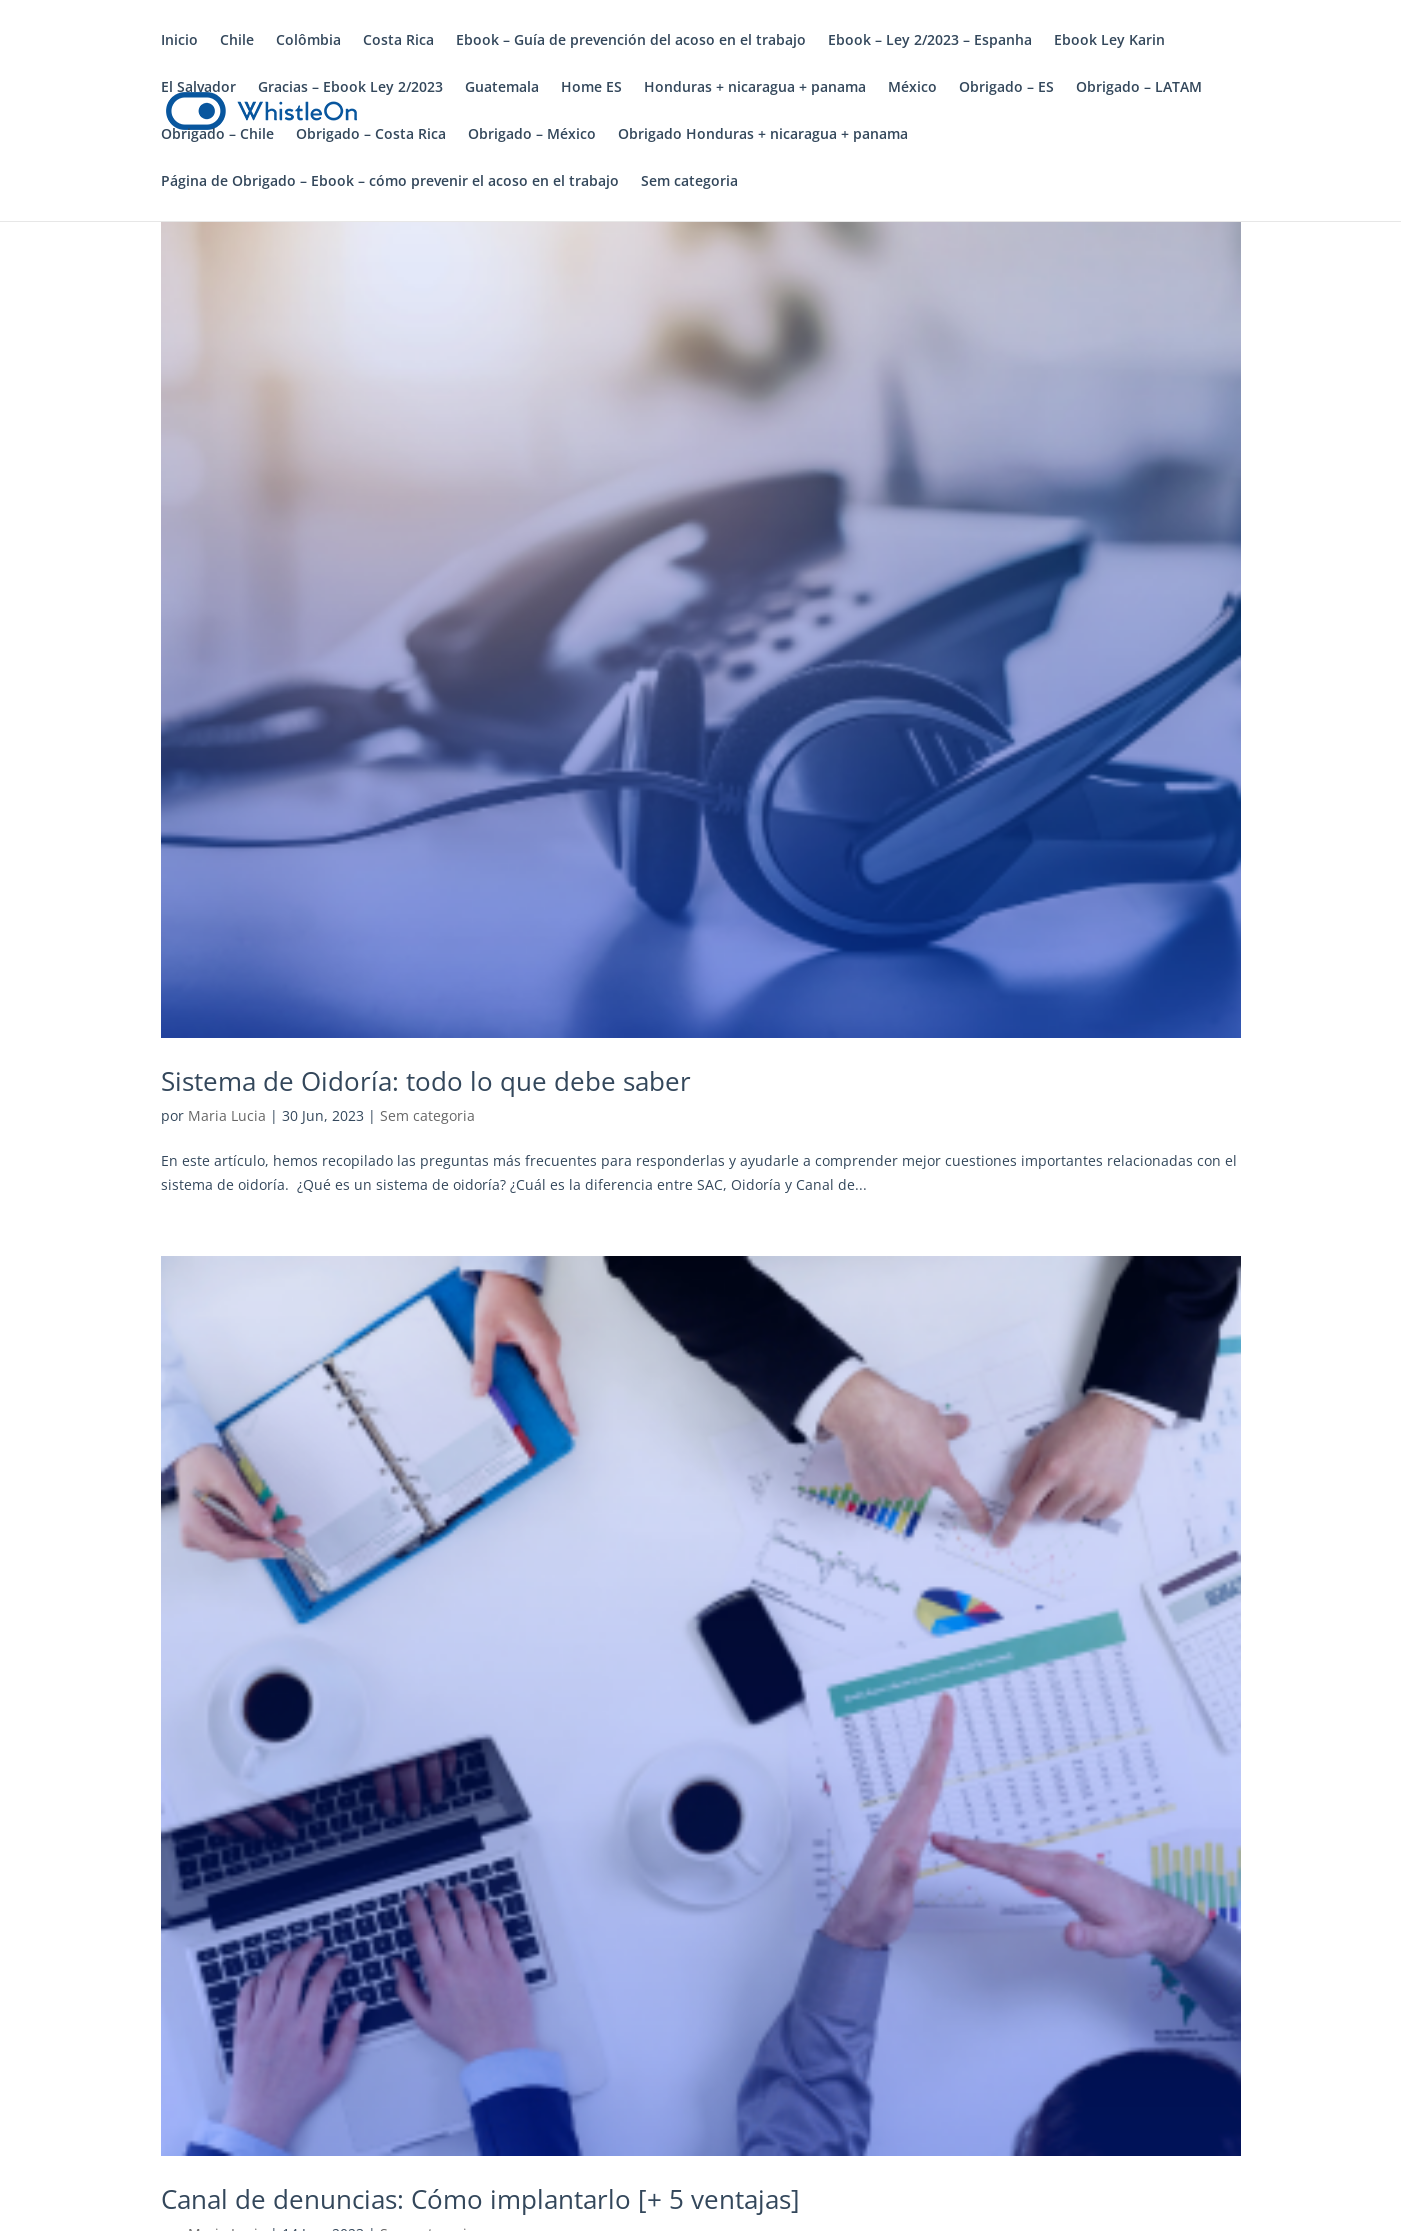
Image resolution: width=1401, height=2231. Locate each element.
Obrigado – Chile (217, 135)
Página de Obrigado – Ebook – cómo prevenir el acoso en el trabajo (390, 182)
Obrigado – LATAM (1139, 88)
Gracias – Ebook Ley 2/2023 (350, 88)
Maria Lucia (227, 1115)
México (912, 88)
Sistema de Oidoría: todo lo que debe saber (426, 1081)
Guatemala (502, 88)
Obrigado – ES (1006, 88)
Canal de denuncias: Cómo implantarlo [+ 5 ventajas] (480, 2199)
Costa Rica (398, 41)
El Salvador (198, 88)
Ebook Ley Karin (1109, 41)
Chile (237, 41)
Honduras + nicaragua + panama (755, 88)
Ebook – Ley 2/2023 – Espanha (930, 41)
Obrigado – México (532, 135)
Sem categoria (689, 182)
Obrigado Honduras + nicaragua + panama (763, 135)
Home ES (591, 88)
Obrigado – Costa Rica (371, 135)
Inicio (179, 41)
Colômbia (308, 41)
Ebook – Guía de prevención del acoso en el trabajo (631, 41)
